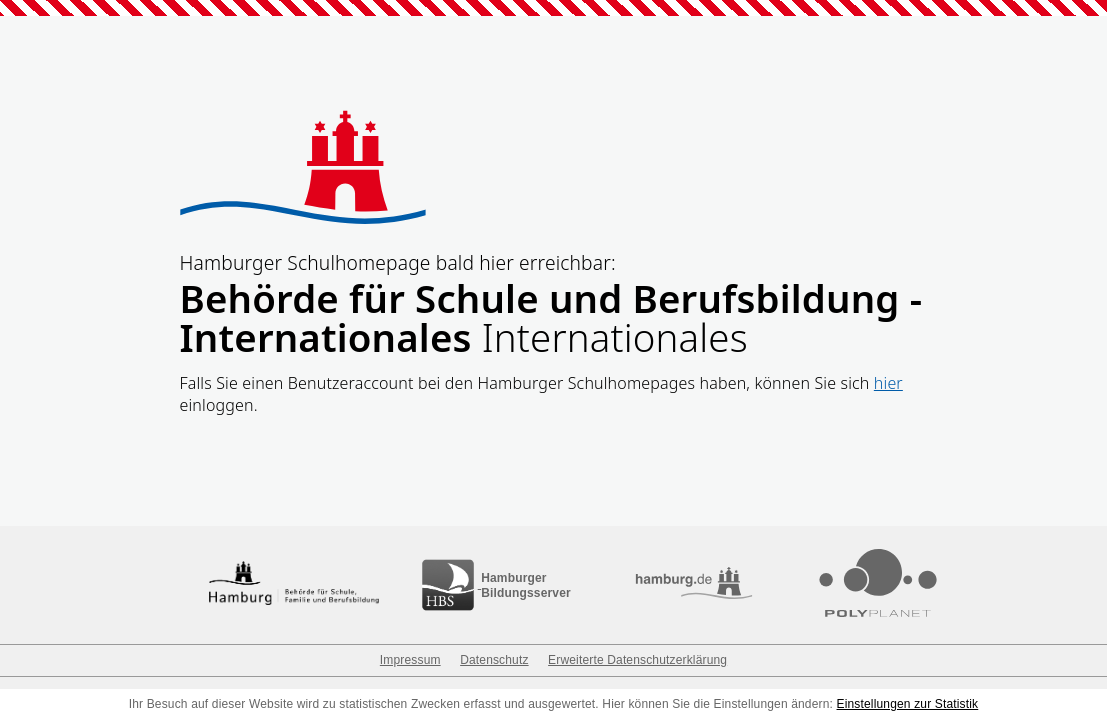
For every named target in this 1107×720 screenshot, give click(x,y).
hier (888, 383)
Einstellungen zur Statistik (908, 704)
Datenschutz (494, 660)
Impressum (410, 660)
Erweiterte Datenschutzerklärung (637, 660)
